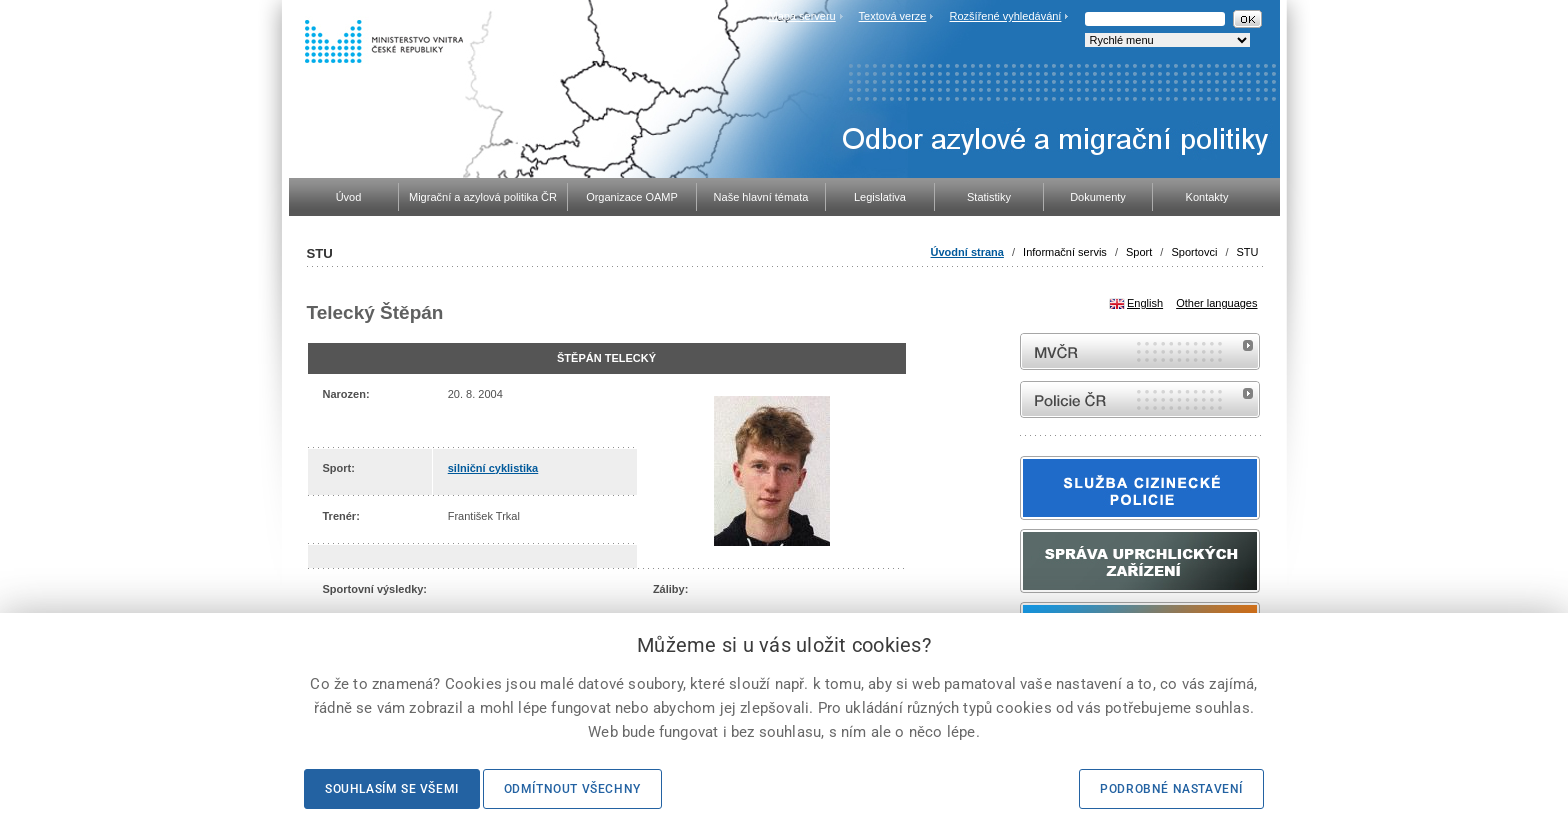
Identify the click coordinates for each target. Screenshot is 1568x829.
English (1145, 303)
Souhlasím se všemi (392, 789)
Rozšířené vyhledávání (1006, 16)
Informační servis (1065, 252)
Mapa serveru (801, 16)
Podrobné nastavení (1171, 789)
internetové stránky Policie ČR (1140, 399)
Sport (1139, 252)
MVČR (1140, 351)
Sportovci (1194, 252)
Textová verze (893, 16)
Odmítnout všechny (572, 789)
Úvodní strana (967, 252)
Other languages (1216, 303)
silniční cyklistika (493, 468)
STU (1248, 252)
